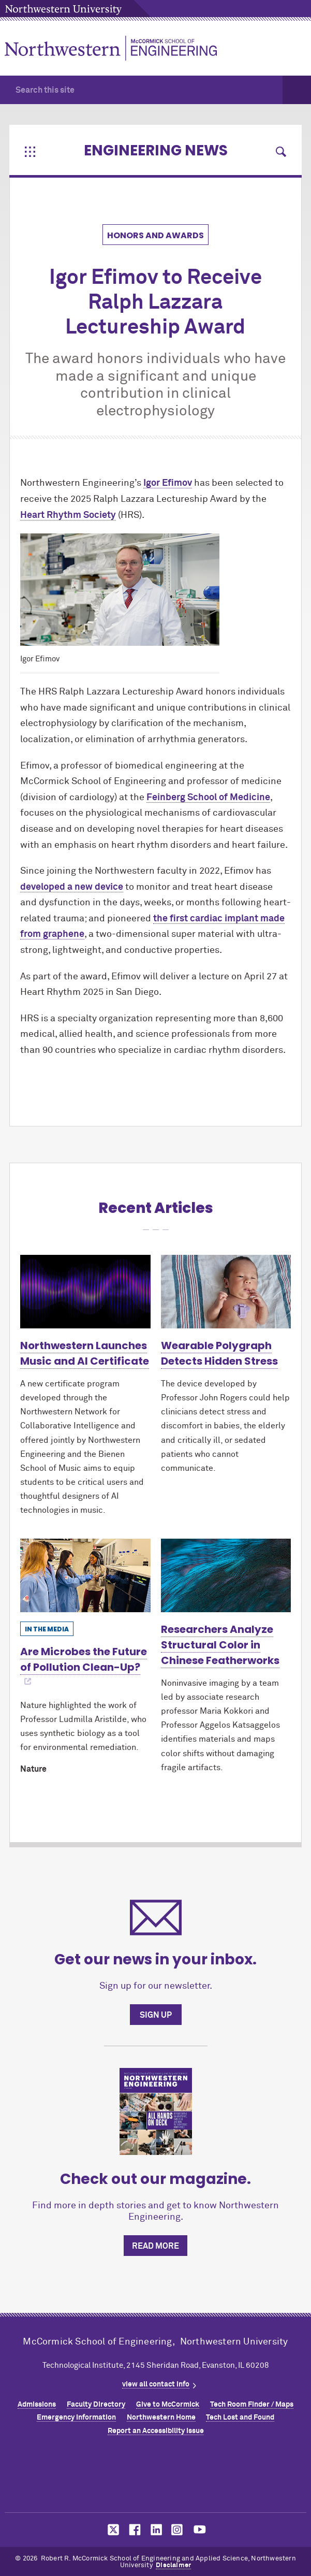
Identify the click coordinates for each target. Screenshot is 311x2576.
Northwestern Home (161, 2417)
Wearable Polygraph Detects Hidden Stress (219, 1353)
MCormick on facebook (133, 2529)
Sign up (156, 2015)
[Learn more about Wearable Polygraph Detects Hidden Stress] (226, 1291)
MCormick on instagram (177, 2529)
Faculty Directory (96, 2404)
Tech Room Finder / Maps (251, 2404)
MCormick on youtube (200, 2529)
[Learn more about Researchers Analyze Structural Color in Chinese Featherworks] (226, 1575)
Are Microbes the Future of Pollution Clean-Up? (83, 1659)
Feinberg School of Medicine (208, 797)
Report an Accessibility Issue (156, 2431)
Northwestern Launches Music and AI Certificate (84, 1353)
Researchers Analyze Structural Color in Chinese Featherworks (220, 1645)
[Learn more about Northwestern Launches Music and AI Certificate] (85, 1291)
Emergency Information (76, 2417)
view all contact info (155, 2384)
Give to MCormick (167, 2404)
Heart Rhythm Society (68, 515)
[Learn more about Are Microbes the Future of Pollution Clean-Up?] (85, 1575)
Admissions (37, 2404)
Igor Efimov (167, 483)
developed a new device (71, 887)
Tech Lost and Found (240, 2417)
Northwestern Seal (156, 2477)
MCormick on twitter (111, 2529)
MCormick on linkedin (156, 2529)
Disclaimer (173, 2565)
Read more (155, 2246)
